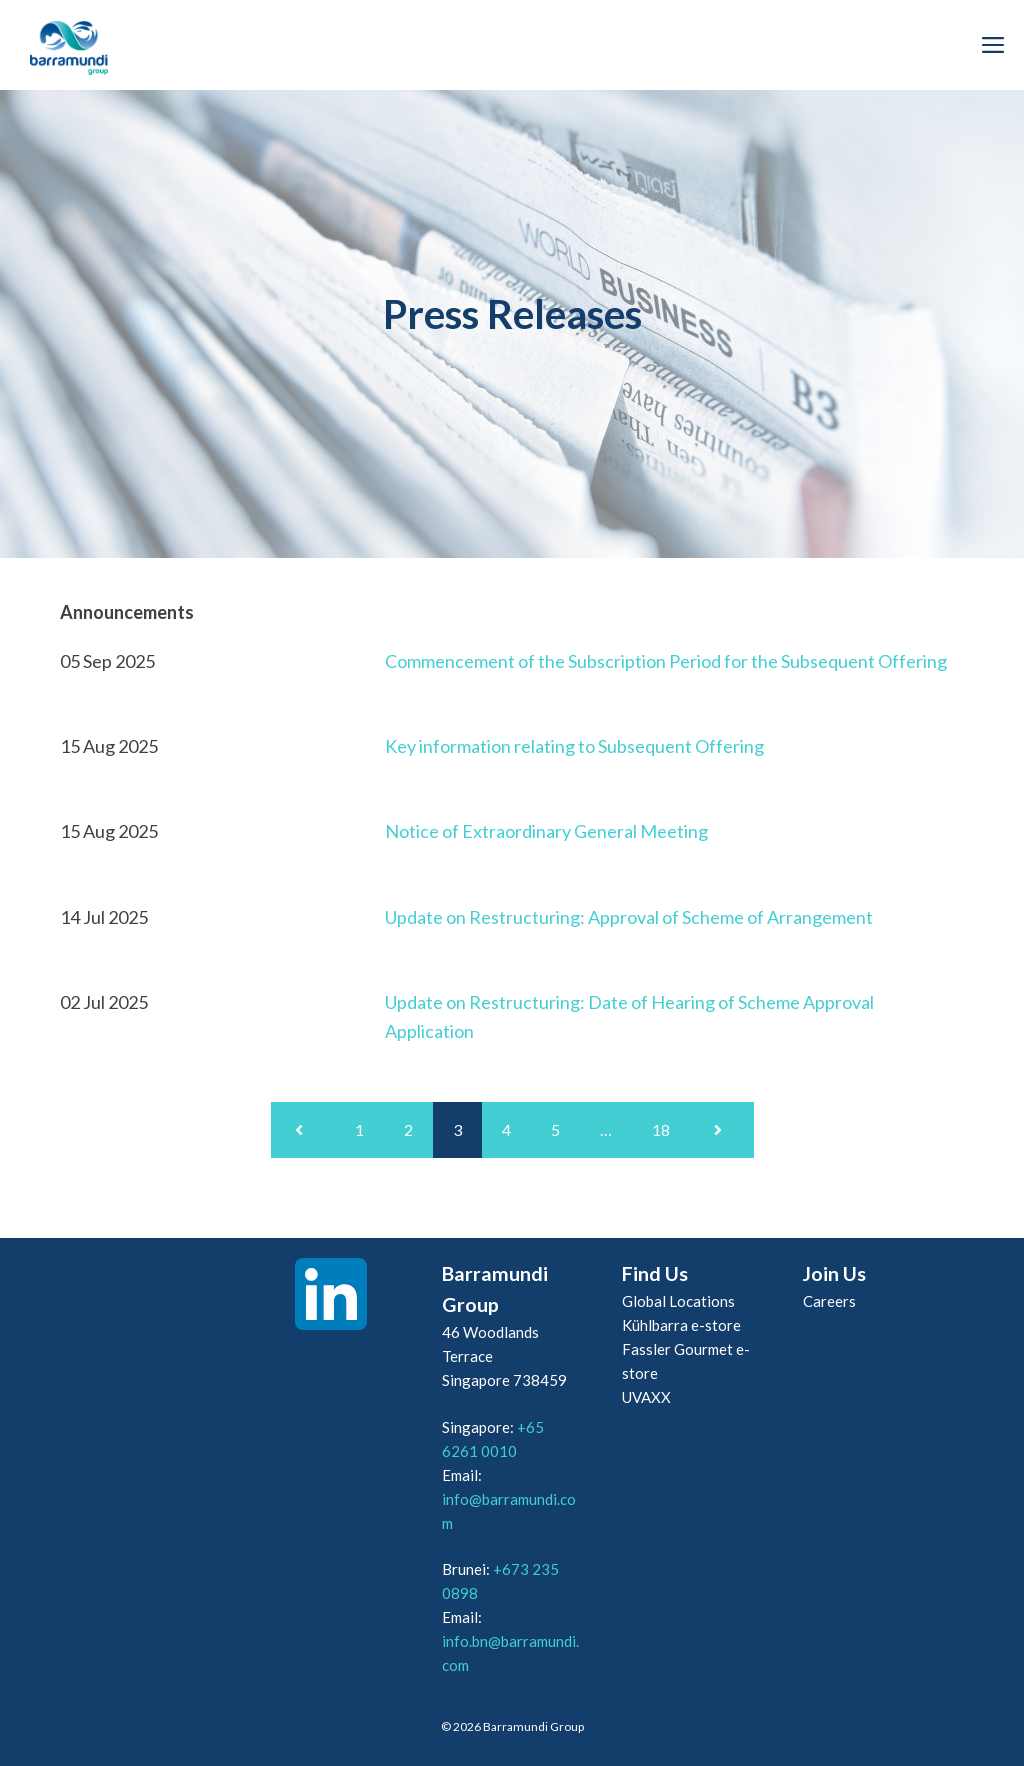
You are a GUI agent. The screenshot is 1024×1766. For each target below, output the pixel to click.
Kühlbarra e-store (681, 1325)
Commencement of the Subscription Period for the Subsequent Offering (666, 661)
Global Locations (678, 1301)
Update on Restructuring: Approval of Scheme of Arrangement (629, 917)
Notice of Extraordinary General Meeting (546, 831)
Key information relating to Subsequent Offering (574, 746)
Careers (829, 1301)
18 (661, 1129)
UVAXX (646, 1397)
